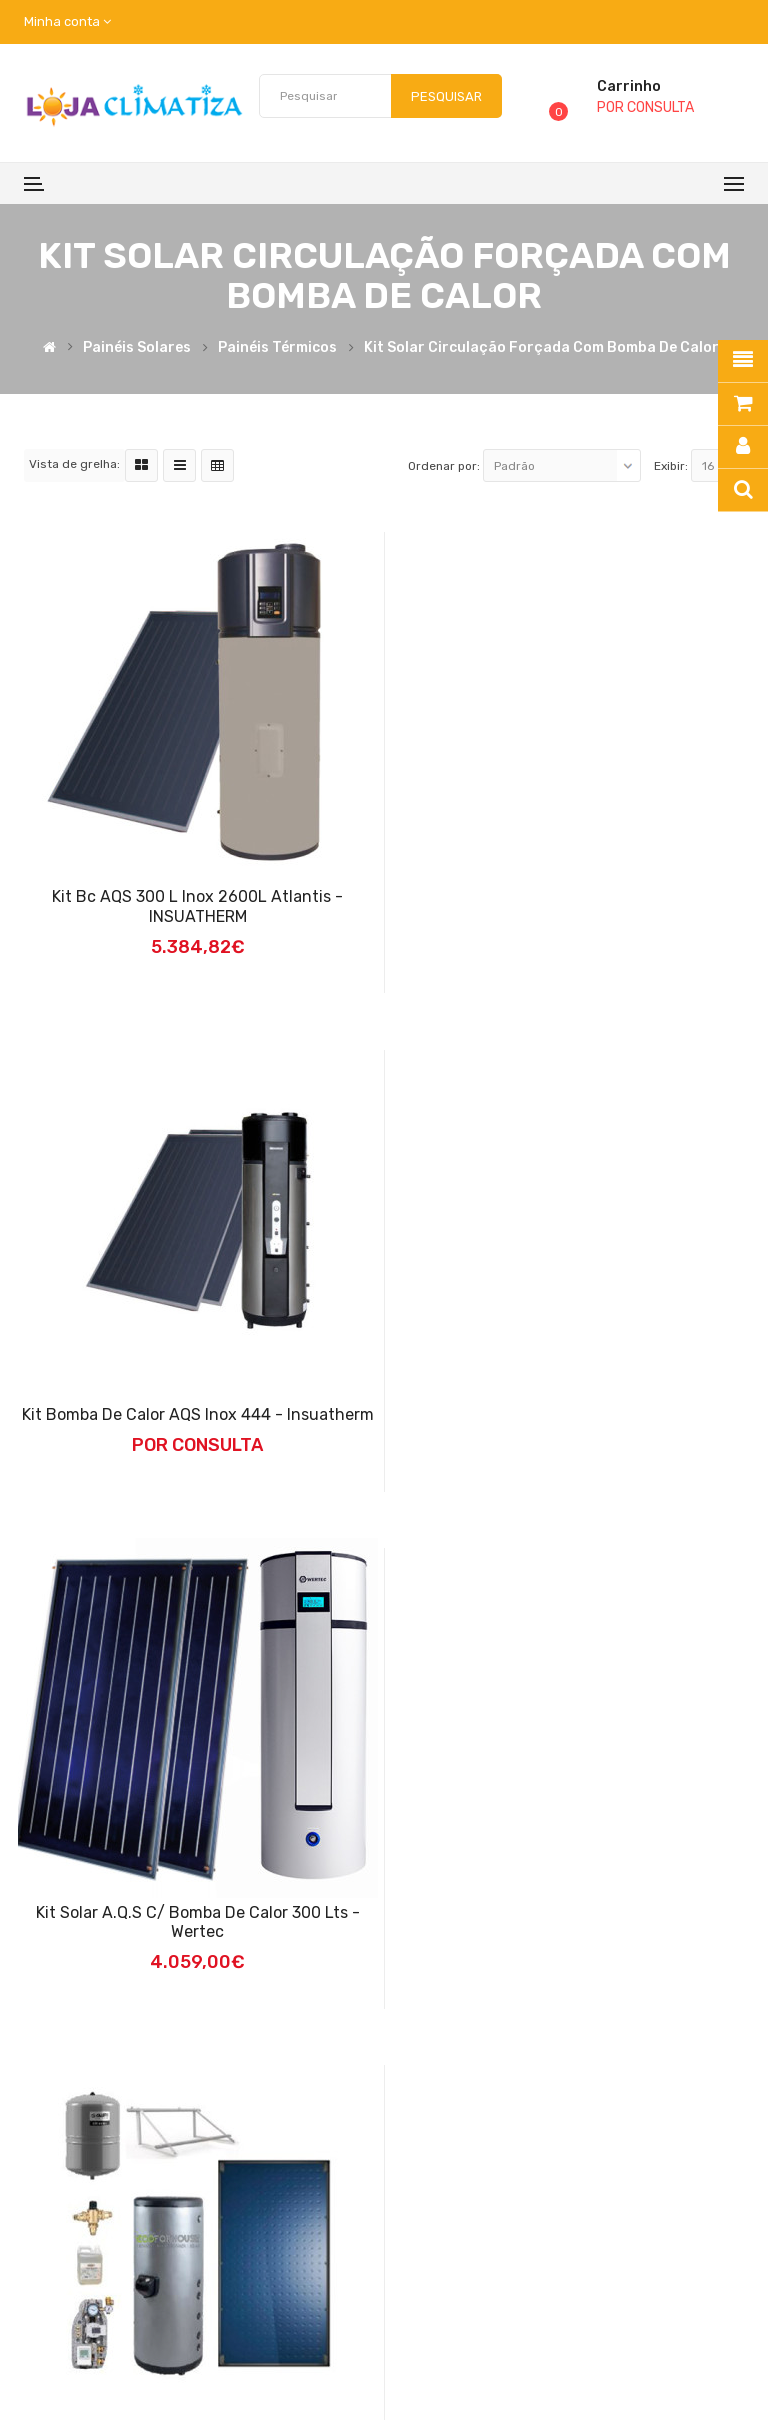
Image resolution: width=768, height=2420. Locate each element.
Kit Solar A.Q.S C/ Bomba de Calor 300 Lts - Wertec (572, 1404)
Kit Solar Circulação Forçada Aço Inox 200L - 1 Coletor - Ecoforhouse (197, 1922)
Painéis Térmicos (277, 349)
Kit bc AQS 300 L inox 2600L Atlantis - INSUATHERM (196, 906)
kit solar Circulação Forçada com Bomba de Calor (541, 349)
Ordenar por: (444, 466)
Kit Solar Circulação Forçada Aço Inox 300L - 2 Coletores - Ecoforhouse (572, 1922)
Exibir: (671, 466)
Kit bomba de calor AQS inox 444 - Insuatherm (572, 896)
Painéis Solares (137, 349)
